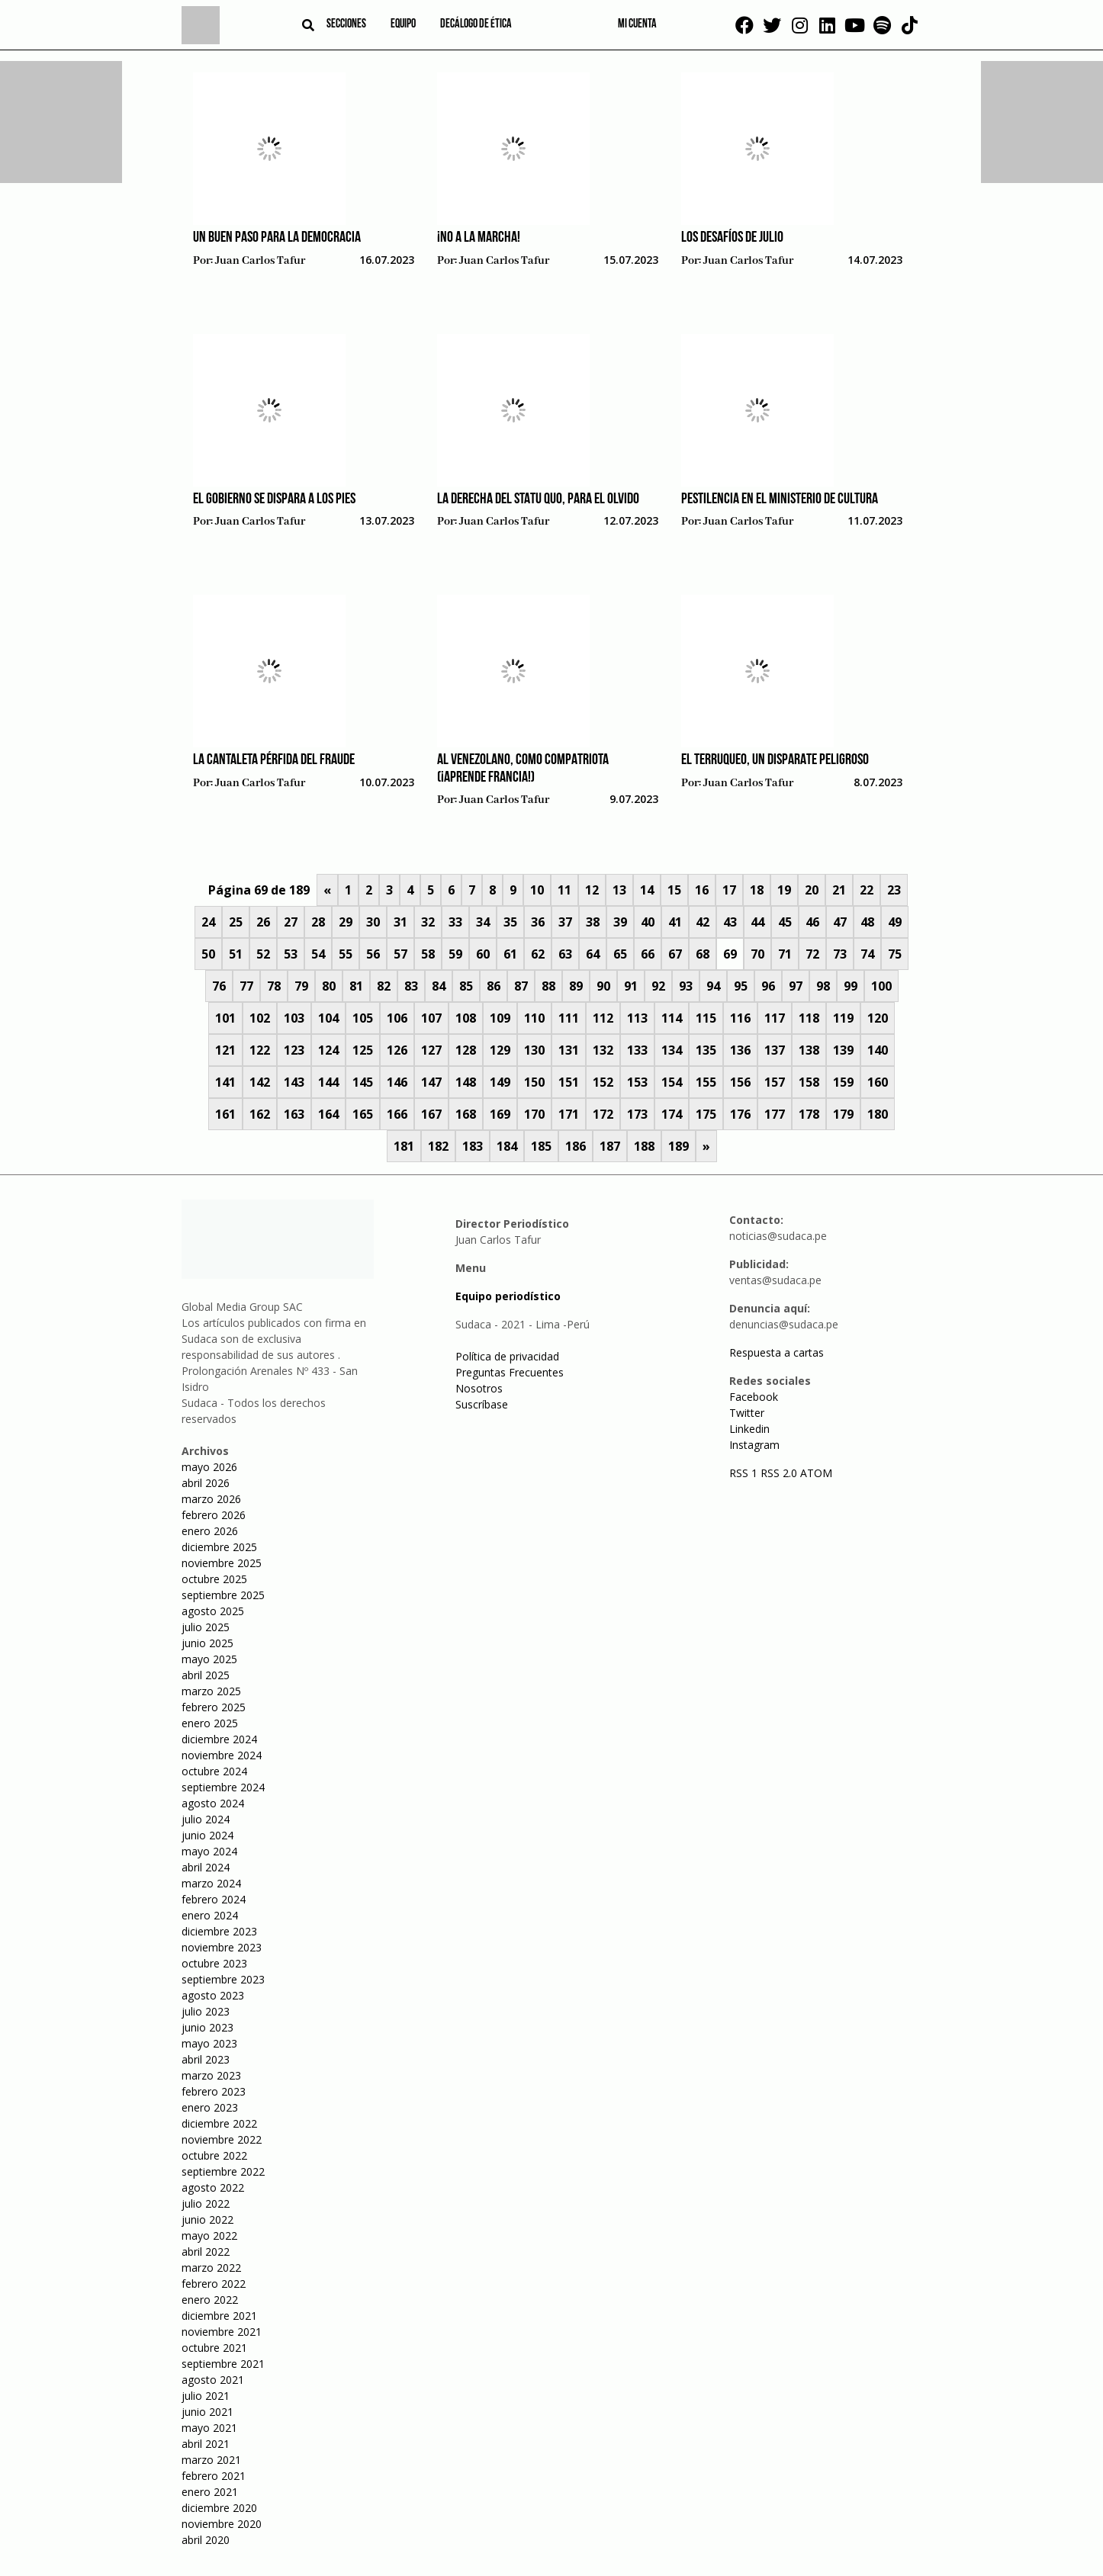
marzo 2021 (211, 2459)
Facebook (753, 1396)
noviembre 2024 (222, 1755)
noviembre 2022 (222, 2139)
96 (768, 986)
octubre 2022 (214, 2155)
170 (534, 1114)
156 (740, 1082)
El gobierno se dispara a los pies (274, 499)
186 (575, 1146)
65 (620, 954)
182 (438, 1146)
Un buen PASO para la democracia (277, 238)
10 (537, 890)
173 (637, 1114)
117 (774, 1018)
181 (404, 1146)
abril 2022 (206, 2251)
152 (603, 1082)
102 (259, 1018)
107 (431, 1018)
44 (757, 922)
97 (795, 986)
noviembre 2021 (222, 2331)
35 (510, 922)
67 (675, 954)
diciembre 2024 (219, 1739)
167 (431, 1114)
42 (702, 922)
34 (483, 922)
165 (362, 1114)
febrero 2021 (214, 2475)
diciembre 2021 (219, 2315)
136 (740, 1050)
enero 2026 (210, 1531)
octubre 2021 (214, 2347)
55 (345, 954)
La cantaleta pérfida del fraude (274, 760)
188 (644, 1146)
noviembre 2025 (222, 1563)
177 (774, 1114)
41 (675, 922)
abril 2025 (206, 1675)
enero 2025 (210, 1723)
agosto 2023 (213, 1995)
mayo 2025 (209, 1659)
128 (465, 1050)
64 (593, 954)
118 (809, 1018)
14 (647, 890)
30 (373, 922)
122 (259, 1050)
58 (428, 954)
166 (397, 1114)
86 (493, 986)
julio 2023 (206, 2011)
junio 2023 (207, 2027)
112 (603, 1018)
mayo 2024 (209, 1851)
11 (564, 890)
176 (740, 1114)
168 (465, 1114)
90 (603, 986)
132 (603, 1050)
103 (294, 1018)
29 (345, 922)
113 (637, 1018)
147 (431, 1082)
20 (811, 890)
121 (225, 1050)
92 (658, 986)
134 (671, 1050)
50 (208, 954)
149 (500, 1082)
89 (576, 986)
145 (362, 1082)
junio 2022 (207, 2219)
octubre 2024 (214, 1771)
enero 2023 (210, 2107)
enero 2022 (210, 2299)
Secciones (346, 24)
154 (671, 1082)
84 (438, 986)
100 (881, 986)
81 (356, 986)
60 (483, 954)
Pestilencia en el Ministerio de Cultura (779, 499)
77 (246, 986)
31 (400, 922)
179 (843, 1114)
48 (867, 922)
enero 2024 (210, 1915)
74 (867, 954)
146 (397, 1082)
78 (274, 986)
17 (729, 890)
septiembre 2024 (223, 1787)
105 (362, 1018)
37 (565, 922)
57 (400, 954)
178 (809, 1114)
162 (259, 1114)
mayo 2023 (209, 2043)
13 (619, 890)
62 (538, 954)
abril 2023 (206, 2059)
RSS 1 (745, 1473)
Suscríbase (481, 1404)
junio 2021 (207, 2411)
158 (809, 1082)
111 (568, 1018)
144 (328, 1082)
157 (774, 1082)
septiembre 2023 (223, 1979)
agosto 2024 (213, 1803)
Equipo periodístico (508, 1296)
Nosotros (479, 1388)
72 (812, 954)
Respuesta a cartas (776, 1352)
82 (384, 986)
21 (839, 890)
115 (706, 1018)
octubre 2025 (214, 1579)
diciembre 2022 (219, 2123)
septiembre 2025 (223, 1595)
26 (263, 922)
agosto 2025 (213, 1611)
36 (538, 922)
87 (521, 986)
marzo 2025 (211, 1691)
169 (500, 1114)
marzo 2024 (211, 1883)
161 (225, 1114)
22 (866, 890)
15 (674, 890)
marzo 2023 (211, 2075)
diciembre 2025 (219, 1547)
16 (702, 890)
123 (294, 1050)
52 (263, 954)
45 (785, 922)
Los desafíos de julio (732, 238)
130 (534, 1050)
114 (671, 1018)
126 (397, 1050)
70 (757, 954)
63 (565, 954)
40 (647, 922)
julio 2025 (206, 1627)
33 (455, 922)
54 (318, 954)
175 (706, 1114)
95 (741, 986)
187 (610, 1146)
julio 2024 (206, 1819)
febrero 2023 (214, 2091)
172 (603, 1114)
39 (620, 922)
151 (568, 1082)
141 (225, 1082)
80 (329, 986)
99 (850, 986)
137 (774, 1050)
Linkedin (749, 1428)
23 (894, 890)
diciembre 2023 (219, 1931)
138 (809, 1050)
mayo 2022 (209, 2235)
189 (678, 1146)
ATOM (816, 1473)
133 (637, 1050)
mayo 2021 (209, 2427)
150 (534, 1082)
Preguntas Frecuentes (509, 1372)
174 (671, 1114)
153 (637, 1082)
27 (290, 922)
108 (465, 1018)
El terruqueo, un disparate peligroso (775, 760)
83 (411, 986)
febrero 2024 (214, 1899)
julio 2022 (206, 2203)
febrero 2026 (214, 1515)
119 (843, 1018)
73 (840, 954)
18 (757, 890)
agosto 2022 (213, 2187)
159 (843, 1082)
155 (706, 1082)
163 (294, 1114)
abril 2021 (206, 2443)
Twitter (746, 1412)
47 (840, 922)
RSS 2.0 (779, 1473)
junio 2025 (207, 1643)
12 (592, 890)
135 (706, 1050)
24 (208, 922)
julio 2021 (206, 2395)
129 (500, 1050)
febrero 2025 (214, 1707)
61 (510, 954)
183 (472, 1146)
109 (500, 1018)
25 (236, 922)
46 (812, 922)
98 (823, 986)
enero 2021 (210, 2491)
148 (465, 1082)
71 (785, 954)
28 (318, 922)
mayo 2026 (209, 1467)
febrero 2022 (214, 2283)
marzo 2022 (211, 2267)
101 (225, 1018)
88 (548, 986)
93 (686, 986)
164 (328, 1114)
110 (534, 1018)
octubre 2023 (214, 1963)
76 (219, 986)
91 (631, 986)
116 (740, 1018)
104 (328, 1018)
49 (895, 922)
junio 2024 (207, 1835)
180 (877, 1114)
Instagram (754, 1444)
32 (428, 922)
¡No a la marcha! (478, 238)
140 (877, 1050)
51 (236, 954)
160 (877, 1082)
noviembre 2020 (222, 2524)
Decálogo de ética (476, 24)
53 (290, 954)
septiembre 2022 (223, 2171)
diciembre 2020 (219, 2508)
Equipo (403, 24)
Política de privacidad (507, 1356)
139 (843, 1050)
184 (507, 1146)
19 (784, 890)
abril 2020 (206, 2540)
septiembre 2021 (223, 2363)
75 (895, 954)
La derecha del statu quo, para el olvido (538, 499)
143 (294, 1082)
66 (647, 954)
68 (702, 954)
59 (455, 954)
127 (431, 1050)
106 (397, 1018)
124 (328, 1050)
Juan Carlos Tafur (260, 261)
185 (541, 1146)
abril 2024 (206, 1867)
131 (568, 1050)
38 (593, 922)
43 (730, 922)
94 (713, 986)
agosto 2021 (213, 2379)
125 (362, 1050)
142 (259, 1082)
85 (466, 986)
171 (568, 1114)
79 (301, 986)
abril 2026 (206, 1483)
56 (373, 954)
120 (877, 1018)
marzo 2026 (211, 1499)
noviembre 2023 (222, 1947)
